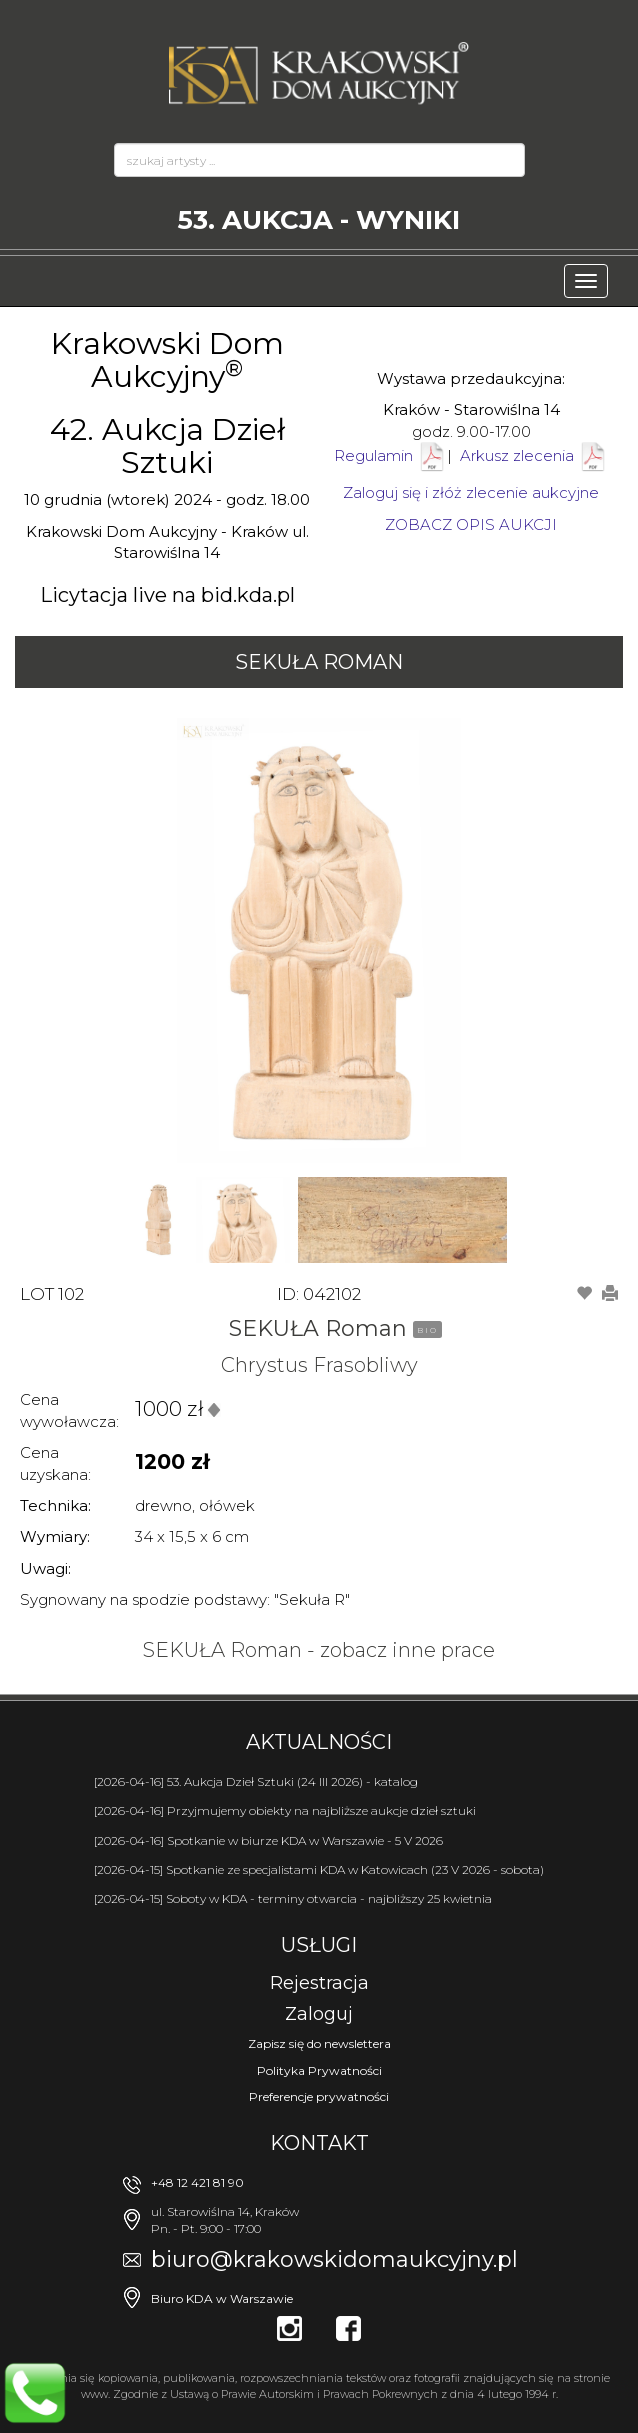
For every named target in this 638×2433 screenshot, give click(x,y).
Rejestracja (319, 1983)
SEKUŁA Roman (319, 662)
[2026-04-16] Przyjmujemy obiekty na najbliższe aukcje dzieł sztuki (285, 1810)
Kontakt (319, 2143)
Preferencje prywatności (319, 2096)
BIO (427, 1330)
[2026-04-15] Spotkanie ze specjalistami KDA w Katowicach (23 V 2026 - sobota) (319, 1869)
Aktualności (319, 1742)
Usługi (319, 1945)
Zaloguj (319, 2014)
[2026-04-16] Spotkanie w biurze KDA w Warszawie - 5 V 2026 (268, 1840)
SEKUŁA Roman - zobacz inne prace (319, 1650)
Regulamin (373, 455)
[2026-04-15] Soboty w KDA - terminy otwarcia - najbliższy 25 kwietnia (293, 1898)
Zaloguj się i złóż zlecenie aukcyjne (471, 492)
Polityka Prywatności (319, 2070)
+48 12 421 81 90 (197, 2182)
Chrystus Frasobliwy (319, 1365)
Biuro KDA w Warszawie (222, 2298)
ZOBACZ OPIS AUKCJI (471, 524)
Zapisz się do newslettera (319, 2043)
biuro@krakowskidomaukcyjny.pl (334, 2259)
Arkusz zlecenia (534, 455)
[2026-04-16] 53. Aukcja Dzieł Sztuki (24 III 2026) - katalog (256, 1781)
